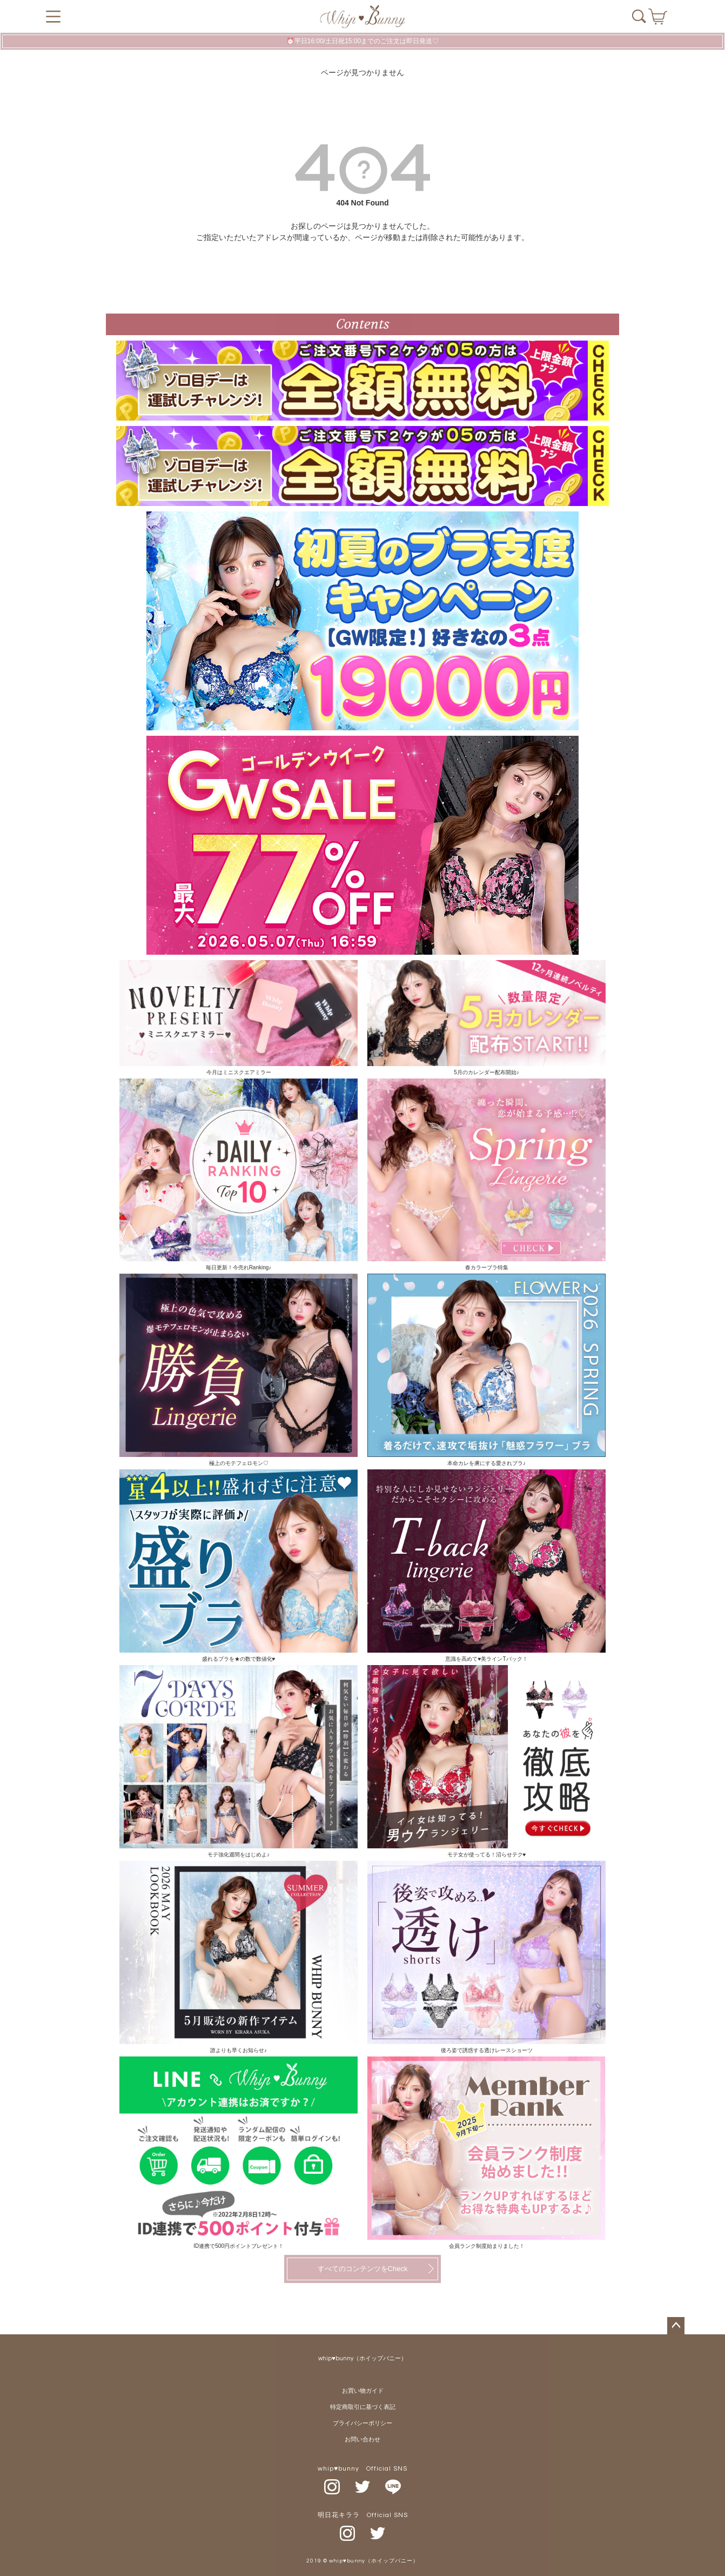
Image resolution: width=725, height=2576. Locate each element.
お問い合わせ (362, 2439)
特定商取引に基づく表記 (362, 2407)
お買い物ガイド (363, 2391)
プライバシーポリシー (362, 2423)
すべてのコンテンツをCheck (363, 2269)
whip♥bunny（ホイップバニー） (362, 2358)
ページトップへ (675, 2325)
